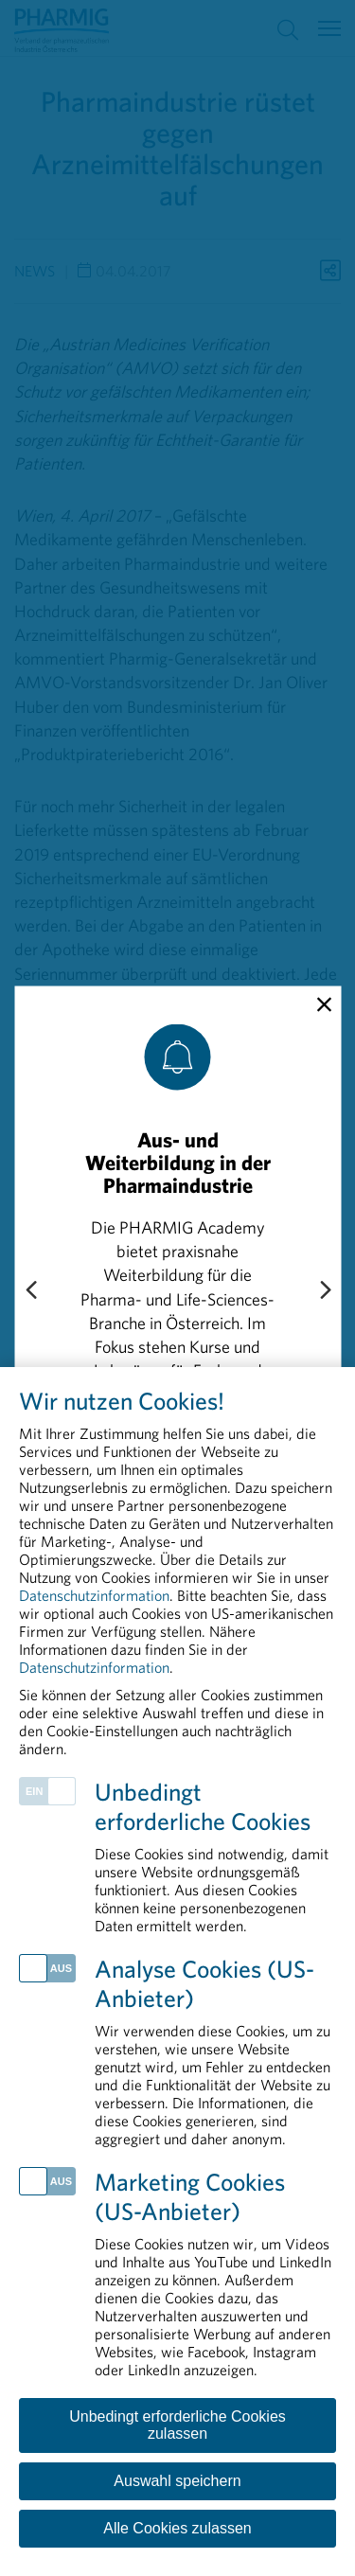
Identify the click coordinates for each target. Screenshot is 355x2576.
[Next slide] (324, 1291)
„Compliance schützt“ (160, 1493)
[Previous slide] (30, 1291)
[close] (324, 1004)
